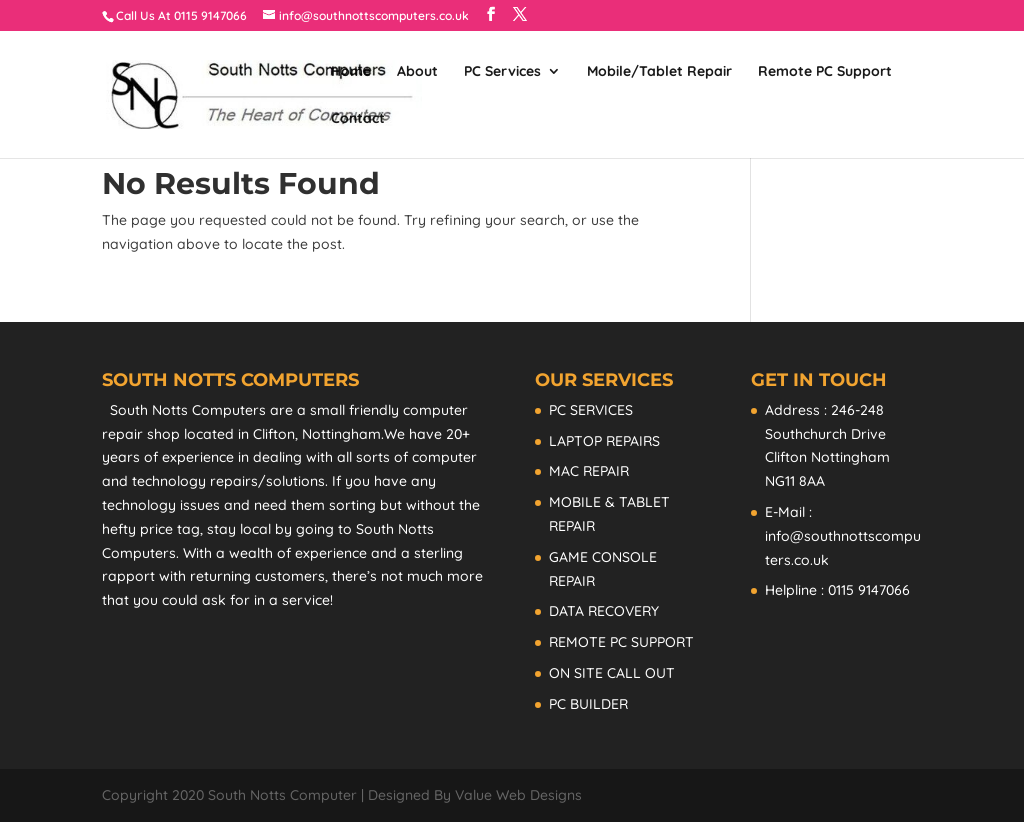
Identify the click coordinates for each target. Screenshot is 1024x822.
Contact (358, 119)
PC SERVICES (591, 410)
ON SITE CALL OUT (612, 673)
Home (351, 72)
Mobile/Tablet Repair (659, 72)
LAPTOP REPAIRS (604, 441)
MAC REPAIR (589, 471)
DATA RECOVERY (604, 611)
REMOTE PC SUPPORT (621, 642)
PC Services (502, 72)
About (417, 72)
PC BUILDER (588, 704)
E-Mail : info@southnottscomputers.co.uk (843, 536)
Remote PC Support (825, 72)
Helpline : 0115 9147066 (837, 590)
